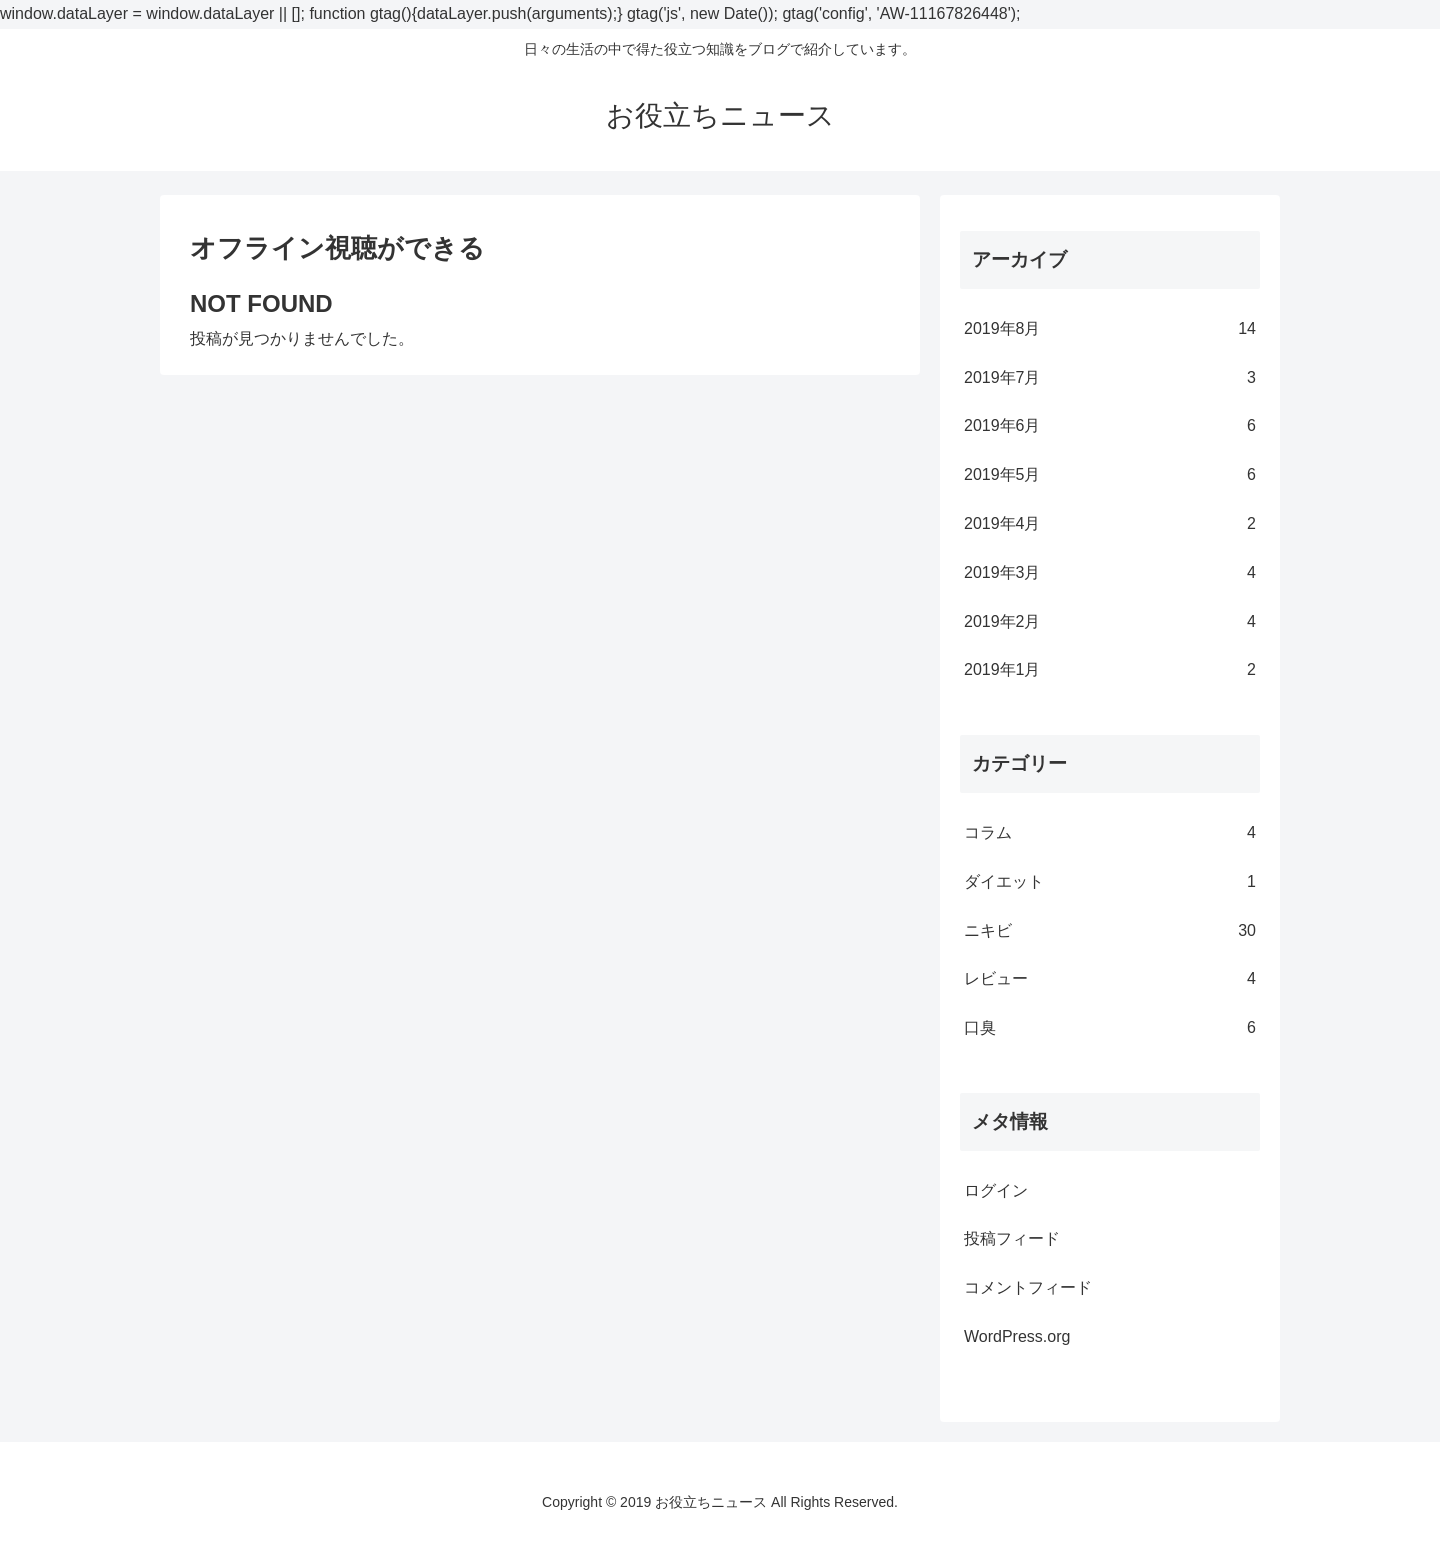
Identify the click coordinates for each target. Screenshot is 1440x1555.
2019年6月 (1110, 426)
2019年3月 (1110, 573)
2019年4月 (1110, 524)
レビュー (1110, 979)
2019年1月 (1110, 670)
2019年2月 (1110, 622)
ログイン (996, 1190)
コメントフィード (1028, 1287)
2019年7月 (1110, 378)
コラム (1110, 833)
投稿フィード (1012, 1238)
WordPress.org (1017, 1336)
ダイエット (1110, 882)
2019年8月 (1110, 329)
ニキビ (1110, 931)
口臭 (1110, 1028)
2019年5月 (1110, 475)
